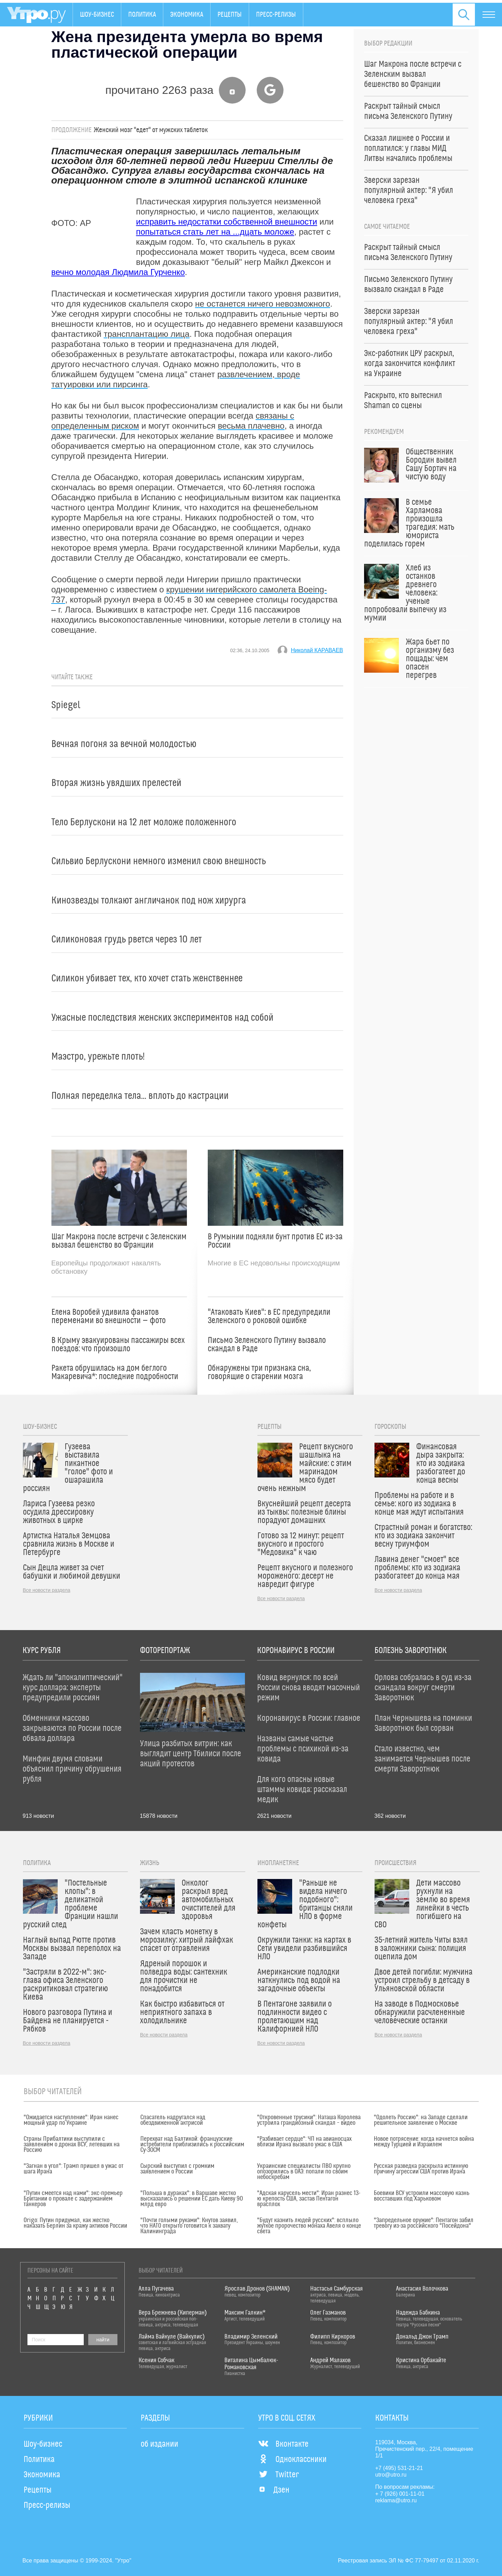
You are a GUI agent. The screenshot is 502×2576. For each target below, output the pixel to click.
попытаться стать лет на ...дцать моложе (215, 231)
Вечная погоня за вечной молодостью (123, 744)
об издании (159, 2444)
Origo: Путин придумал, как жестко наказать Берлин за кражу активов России (75, 2223)
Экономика (186, 14)
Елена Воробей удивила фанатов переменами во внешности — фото (108, 1316)
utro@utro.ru (390, 2475)
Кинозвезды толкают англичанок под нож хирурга (148, 900)
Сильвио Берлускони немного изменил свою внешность (158, 861)
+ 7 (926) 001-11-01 (400, 2494)
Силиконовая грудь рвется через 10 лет (126, 939)
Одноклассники (292, 2459)
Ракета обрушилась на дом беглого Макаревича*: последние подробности (114, 1372)
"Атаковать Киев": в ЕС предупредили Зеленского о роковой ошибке (269, 1316)
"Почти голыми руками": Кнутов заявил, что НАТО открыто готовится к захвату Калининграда (189, 2226)
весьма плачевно (251, 425)
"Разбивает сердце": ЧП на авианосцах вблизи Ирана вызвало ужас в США (304, 2141)
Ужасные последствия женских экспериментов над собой (162, 1017)
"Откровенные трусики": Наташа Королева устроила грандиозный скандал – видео (309, 2120)
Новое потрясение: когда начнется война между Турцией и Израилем (424, 2141)
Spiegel (65, 705)
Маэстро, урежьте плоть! (98, 1056)
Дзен (274, 2490)
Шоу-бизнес (97, 14)
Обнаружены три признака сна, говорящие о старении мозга (259, 1372)
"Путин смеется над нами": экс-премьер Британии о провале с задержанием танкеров (73, 2198)
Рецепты (229, 14)
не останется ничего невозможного (262, 303)
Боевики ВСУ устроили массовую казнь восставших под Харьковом (421, 2196)
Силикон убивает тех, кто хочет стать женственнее (146, 978)
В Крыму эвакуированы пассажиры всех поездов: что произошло (118, 1345)
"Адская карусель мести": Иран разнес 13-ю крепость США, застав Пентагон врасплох (308, 2198)
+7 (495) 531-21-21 (399, 2468)
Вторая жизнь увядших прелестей (116, 783)
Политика (142, 14)
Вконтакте (283, 2444)
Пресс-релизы (276, 14)
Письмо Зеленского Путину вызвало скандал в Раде (267, 1345)
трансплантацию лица (147, 334)
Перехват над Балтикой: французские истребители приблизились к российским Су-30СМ (192, 2144)
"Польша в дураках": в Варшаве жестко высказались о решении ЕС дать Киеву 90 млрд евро (191, 2198)
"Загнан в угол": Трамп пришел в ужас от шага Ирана (73, 2168)
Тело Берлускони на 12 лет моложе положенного (143, 822)
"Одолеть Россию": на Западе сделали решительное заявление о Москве (421, 2120)
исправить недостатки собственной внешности (226, 221)
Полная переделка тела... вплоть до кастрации (140, 1096)
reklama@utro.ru (396, 2500)
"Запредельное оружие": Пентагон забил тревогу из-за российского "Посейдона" (424, 2223)
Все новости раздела (47, 1590)
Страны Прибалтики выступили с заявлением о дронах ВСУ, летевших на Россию (72, 2144)
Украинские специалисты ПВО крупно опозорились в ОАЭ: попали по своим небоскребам (304, 2171)
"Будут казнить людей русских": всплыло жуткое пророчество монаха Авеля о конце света (309, 2226)
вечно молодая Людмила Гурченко (118, 272)
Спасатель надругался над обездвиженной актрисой (172, 2120)
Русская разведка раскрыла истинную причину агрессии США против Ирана (421, 2168)
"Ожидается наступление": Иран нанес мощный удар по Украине (71, 2120)
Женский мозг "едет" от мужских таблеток (151, 130)
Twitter (278, 2475)
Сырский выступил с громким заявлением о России (177, 2168)
